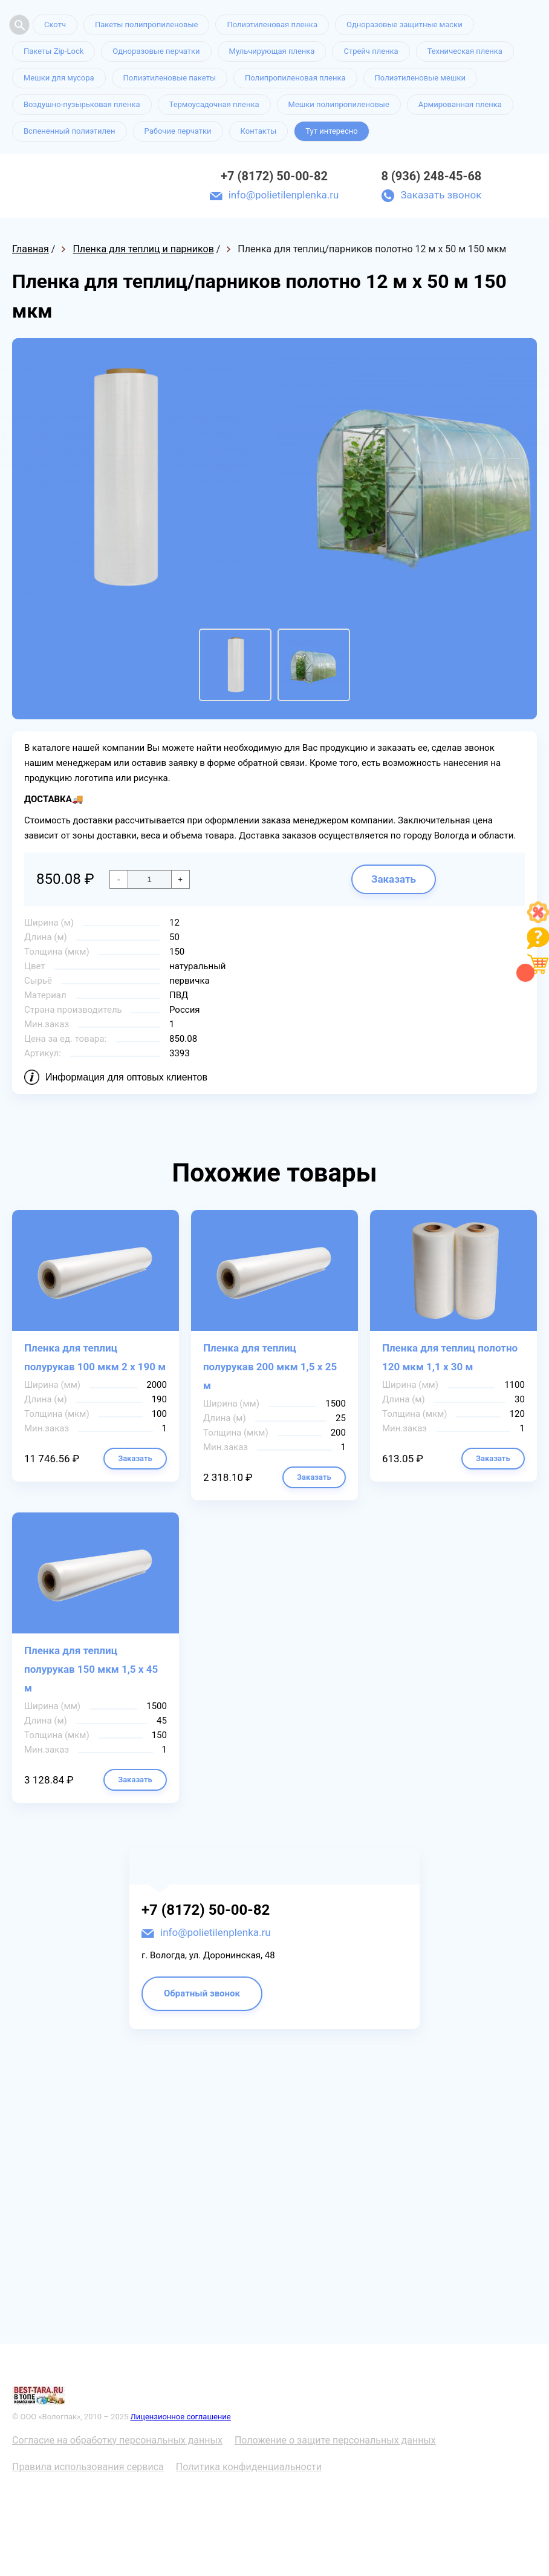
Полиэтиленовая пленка (272, 24)
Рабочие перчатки (178, 131)
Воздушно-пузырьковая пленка (82, 104)
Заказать (393, 879)
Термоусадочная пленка (214, 104)
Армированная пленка (460, 104)
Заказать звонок (440, 195)
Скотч (55, 24)
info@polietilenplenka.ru (284, 195)
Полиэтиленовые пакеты (169, 77)
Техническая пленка (464, 51)
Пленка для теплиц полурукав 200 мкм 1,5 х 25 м (270, 1366)
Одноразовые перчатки (156, 51)
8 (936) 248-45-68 (431, 176)
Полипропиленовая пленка (295, 77)
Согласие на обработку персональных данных (117, 2440)
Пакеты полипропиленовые (146, 24)
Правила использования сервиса (88, 2467)
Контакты (259, 131)
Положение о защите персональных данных (335, 2440)
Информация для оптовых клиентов (126, 1077)
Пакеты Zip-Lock (53, 51)
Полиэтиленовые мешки (420, 77)
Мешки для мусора (59, 77)
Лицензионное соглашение (181, 2416)
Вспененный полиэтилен (69, 131)
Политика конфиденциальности (249, 2467)
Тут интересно (331, 131)
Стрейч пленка (370, 51)
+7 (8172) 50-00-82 (274, 176)
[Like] (538, 920)
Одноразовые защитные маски (404, 24)
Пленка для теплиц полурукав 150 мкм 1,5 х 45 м (91, 1669)
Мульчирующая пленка (272, 51)
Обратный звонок (202, 1993)
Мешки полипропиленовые (338, 104)
